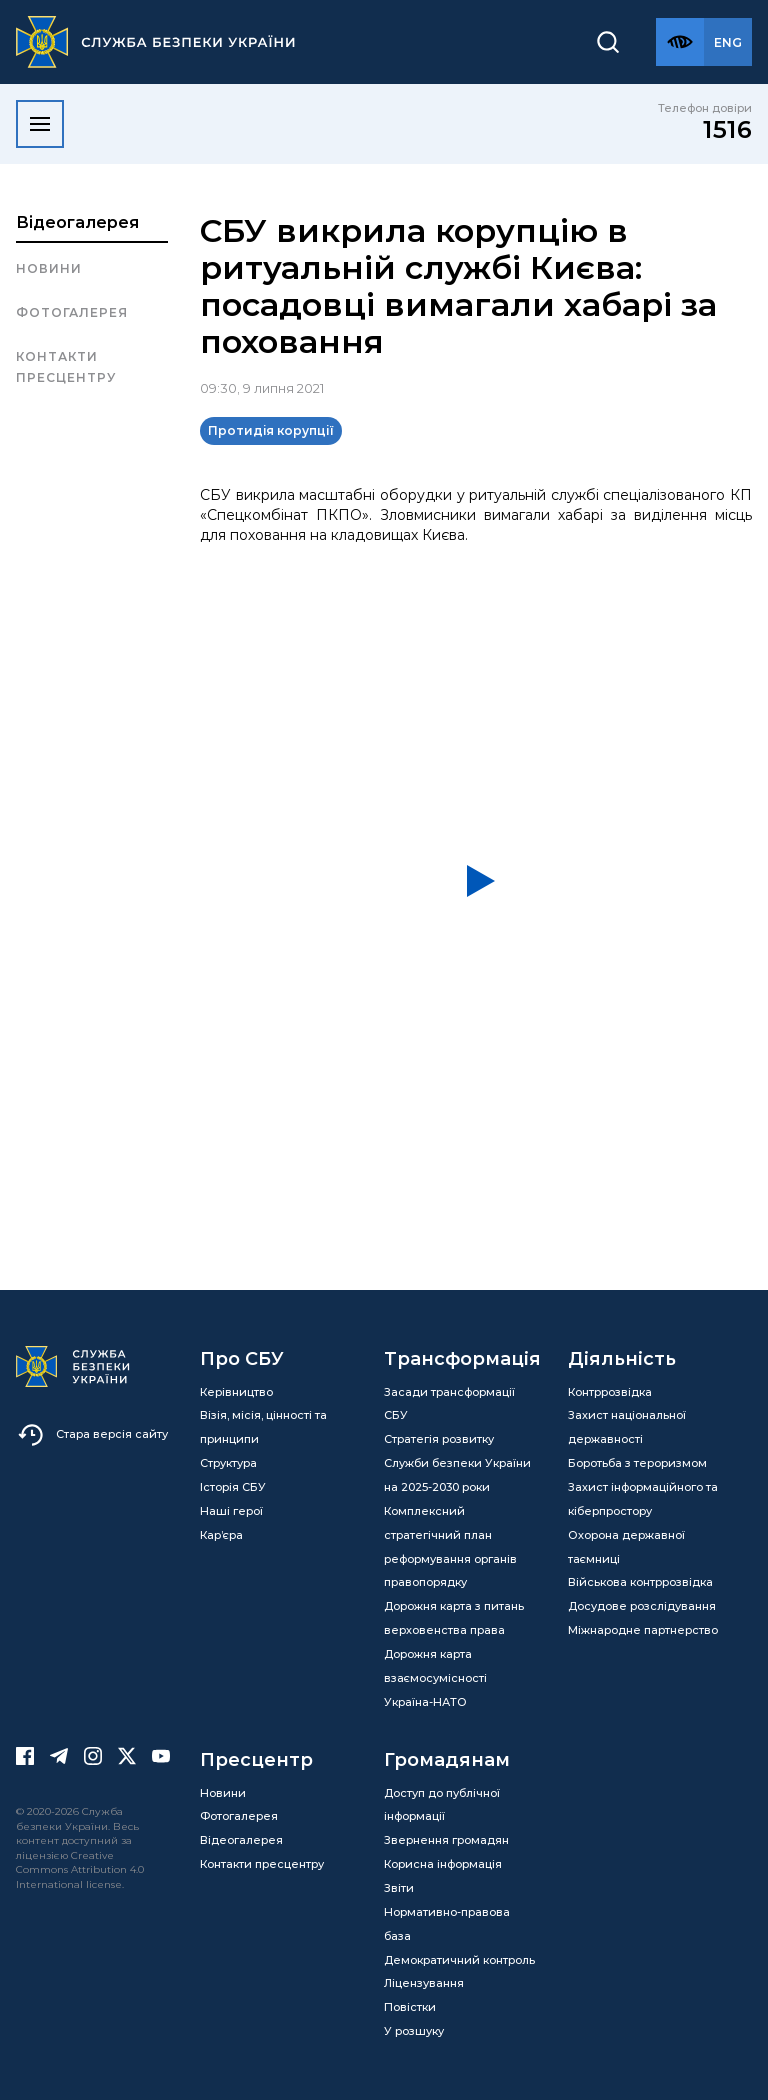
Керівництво (236, 1392)
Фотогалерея (72, 312)
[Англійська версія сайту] (728, 42)
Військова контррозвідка (640, 1582)
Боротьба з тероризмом (637, 1463)
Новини (49, 268)
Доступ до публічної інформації (442, 1805)
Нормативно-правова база (447, 1924)
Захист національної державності (627, 1427)
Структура (228, 1463)
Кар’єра (221, 1535)
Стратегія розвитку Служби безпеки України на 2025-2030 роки (457, 1463)
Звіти (399, 1888)
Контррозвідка (610, 1392)
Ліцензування (424, 1983)
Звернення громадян (446, 1840)
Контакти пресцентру (66, 366)
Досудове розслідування (642, 1606)
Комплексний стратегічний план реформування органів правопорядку (450, 1547)
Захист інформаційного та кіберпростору (643, 1499)
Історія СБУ (233, 1487)
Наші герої (231, 1511)
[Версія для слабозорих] (680, 42)
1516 (727, 129)
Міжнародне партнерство (643, 1630)
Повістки (410, 2007)
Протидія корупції (271, 430)
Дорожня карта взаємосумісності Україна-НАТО (435, 1678)
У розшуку (414, 2031)
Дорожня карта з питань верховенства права (454, 1618)
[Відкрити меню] (40, 124)
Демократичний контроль (459, 1960)
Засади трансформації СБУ (449, 1404)
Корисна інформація (443, 1864)
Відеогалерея (77, 222)
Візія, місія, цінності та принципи (263, 1427)
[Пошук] (608, 42)
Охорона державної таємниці (626, 1547)
